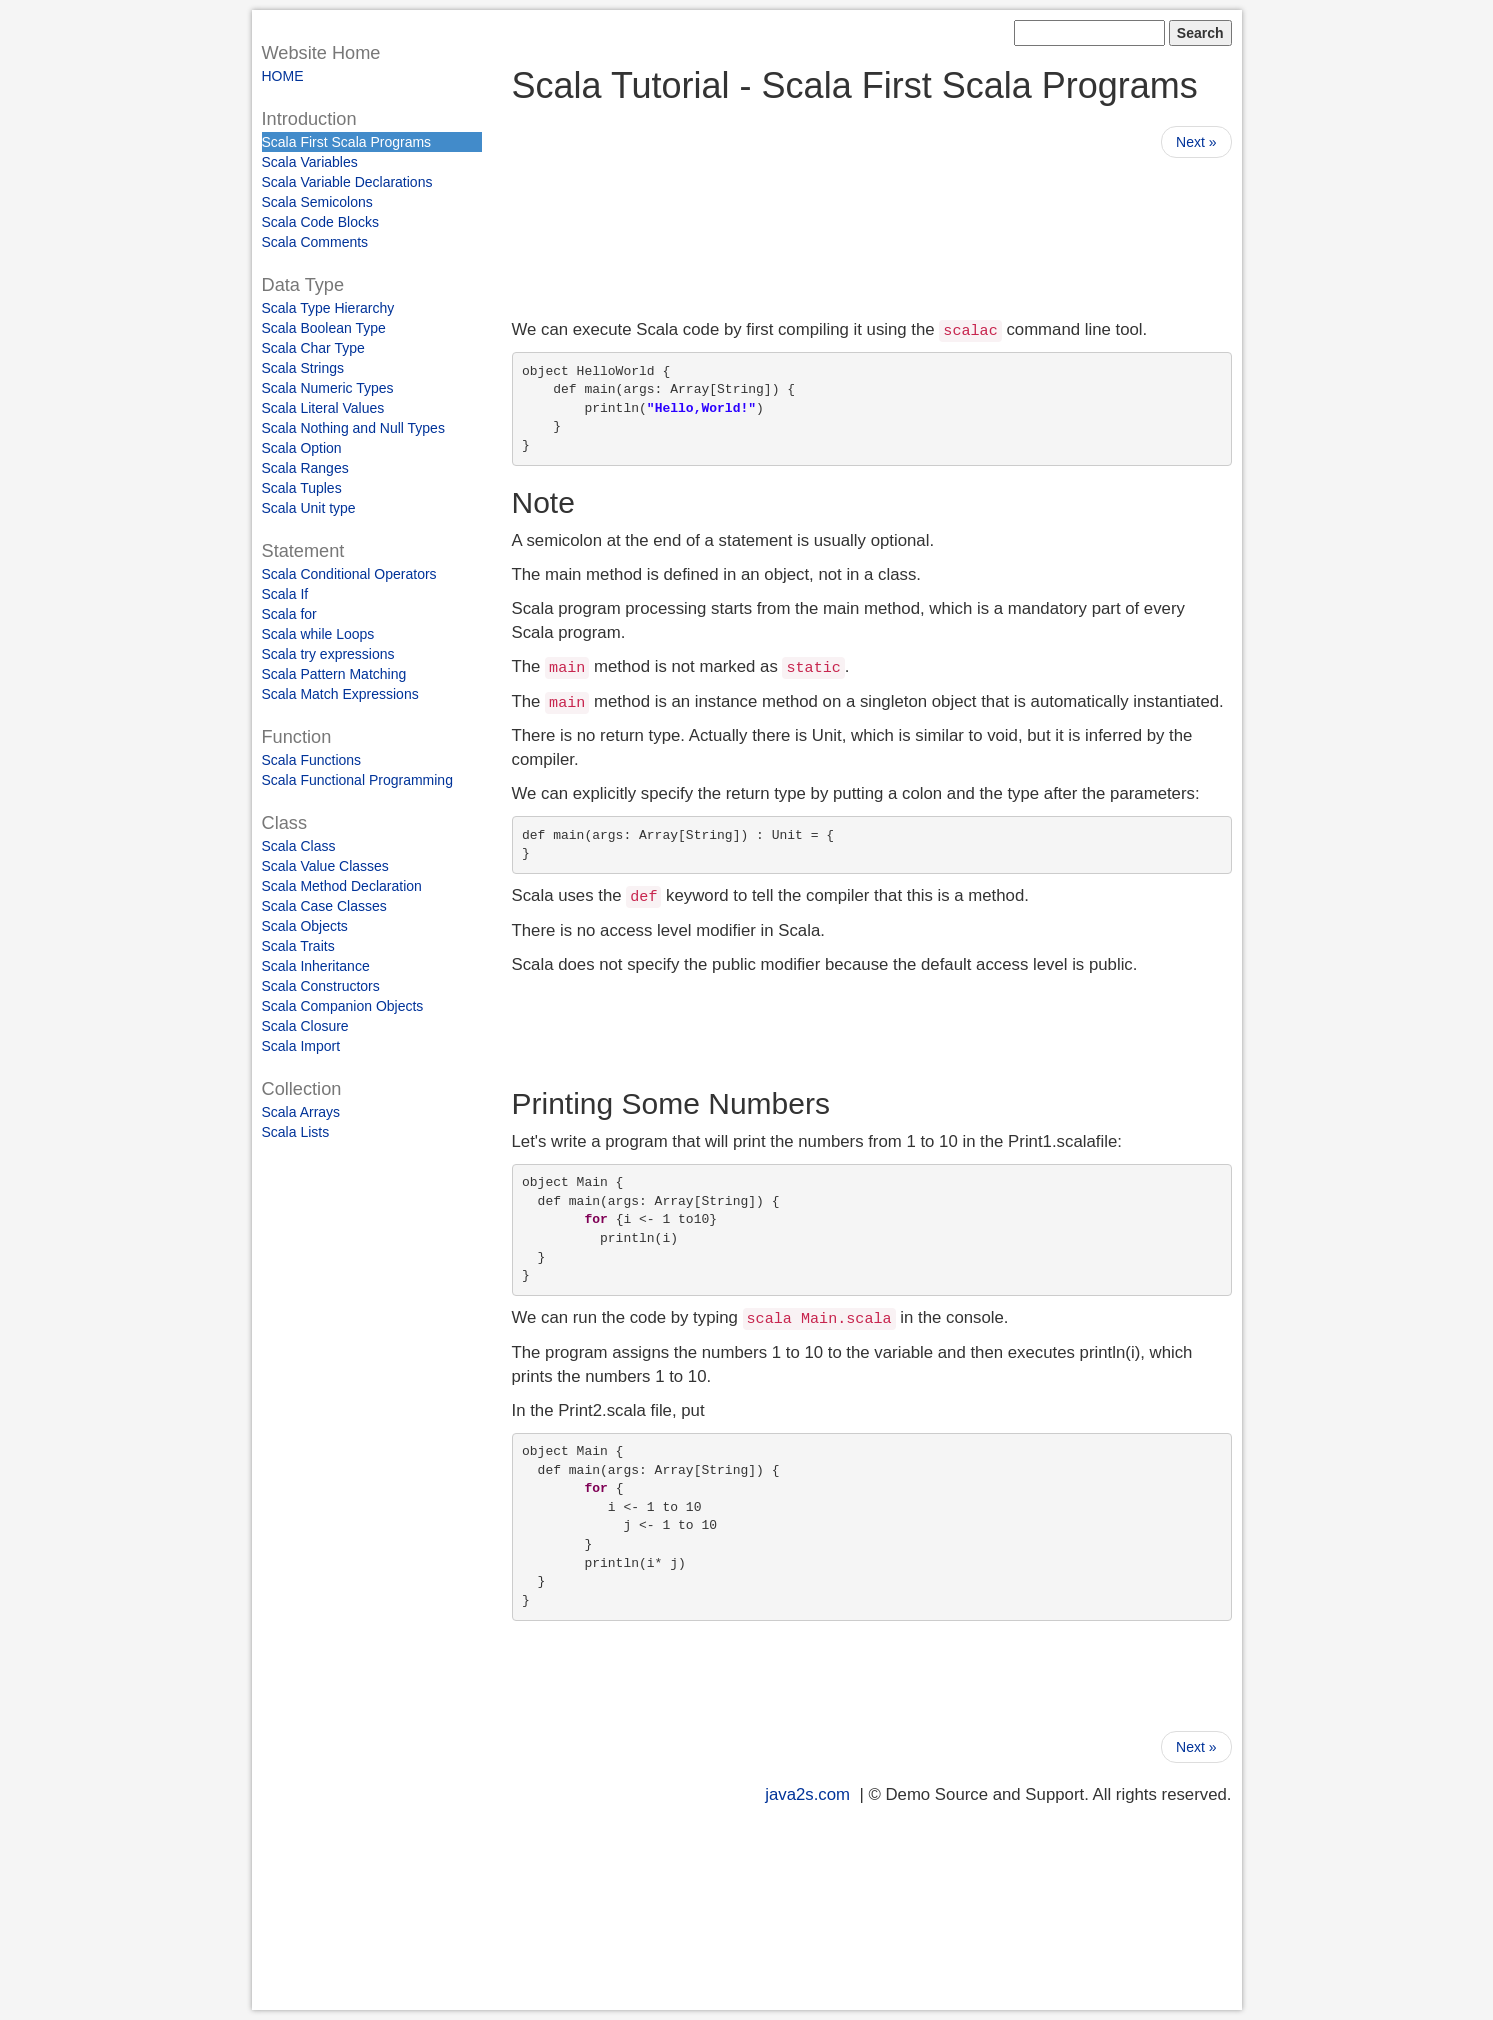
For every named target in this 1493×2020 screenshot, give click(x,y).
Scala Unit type (309, 508)
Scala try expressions (328, 654)
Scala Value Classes (325, 866)
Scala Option (302, 448)
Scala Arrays (301, 1112)
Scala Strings (303, 368)
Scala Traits (298, 946)
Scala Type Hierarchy (328, 308)
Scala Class (299, 846)
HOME (283, 76)
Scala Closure (305, 1026)
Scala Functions (312, 760)
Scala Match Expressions (340, 694)
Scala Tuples (302, 488)
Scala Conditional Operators (349, 574)
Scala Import (301, 1046)
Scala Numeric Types (328, 388)
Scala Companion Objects (343, 1006)
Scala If (285, 594)
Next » (1196, 142)
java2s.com (807, 1794)
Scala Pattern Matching (334, 674)
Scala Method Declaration (342, 886)
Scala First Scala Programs (347, 142)
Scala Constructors (321, 986)
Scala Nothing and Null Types (353, 428)
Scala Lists (296, 1132)
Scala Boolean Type (324, 328)
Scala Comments (315, 242)
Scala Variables (310, 162)
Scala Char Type (313, 348)
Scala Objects (305, 926)
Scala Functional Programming (357, 780)
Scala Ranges (305, 468)
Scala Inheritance (316, 966)
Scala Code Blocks (321, 222)
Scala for (289, 614)
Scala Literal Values (323, 408)
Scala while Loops (318, 634)
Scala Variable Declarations (347, 182)
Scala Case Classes (324, 906)
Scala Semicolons (317, 202)
